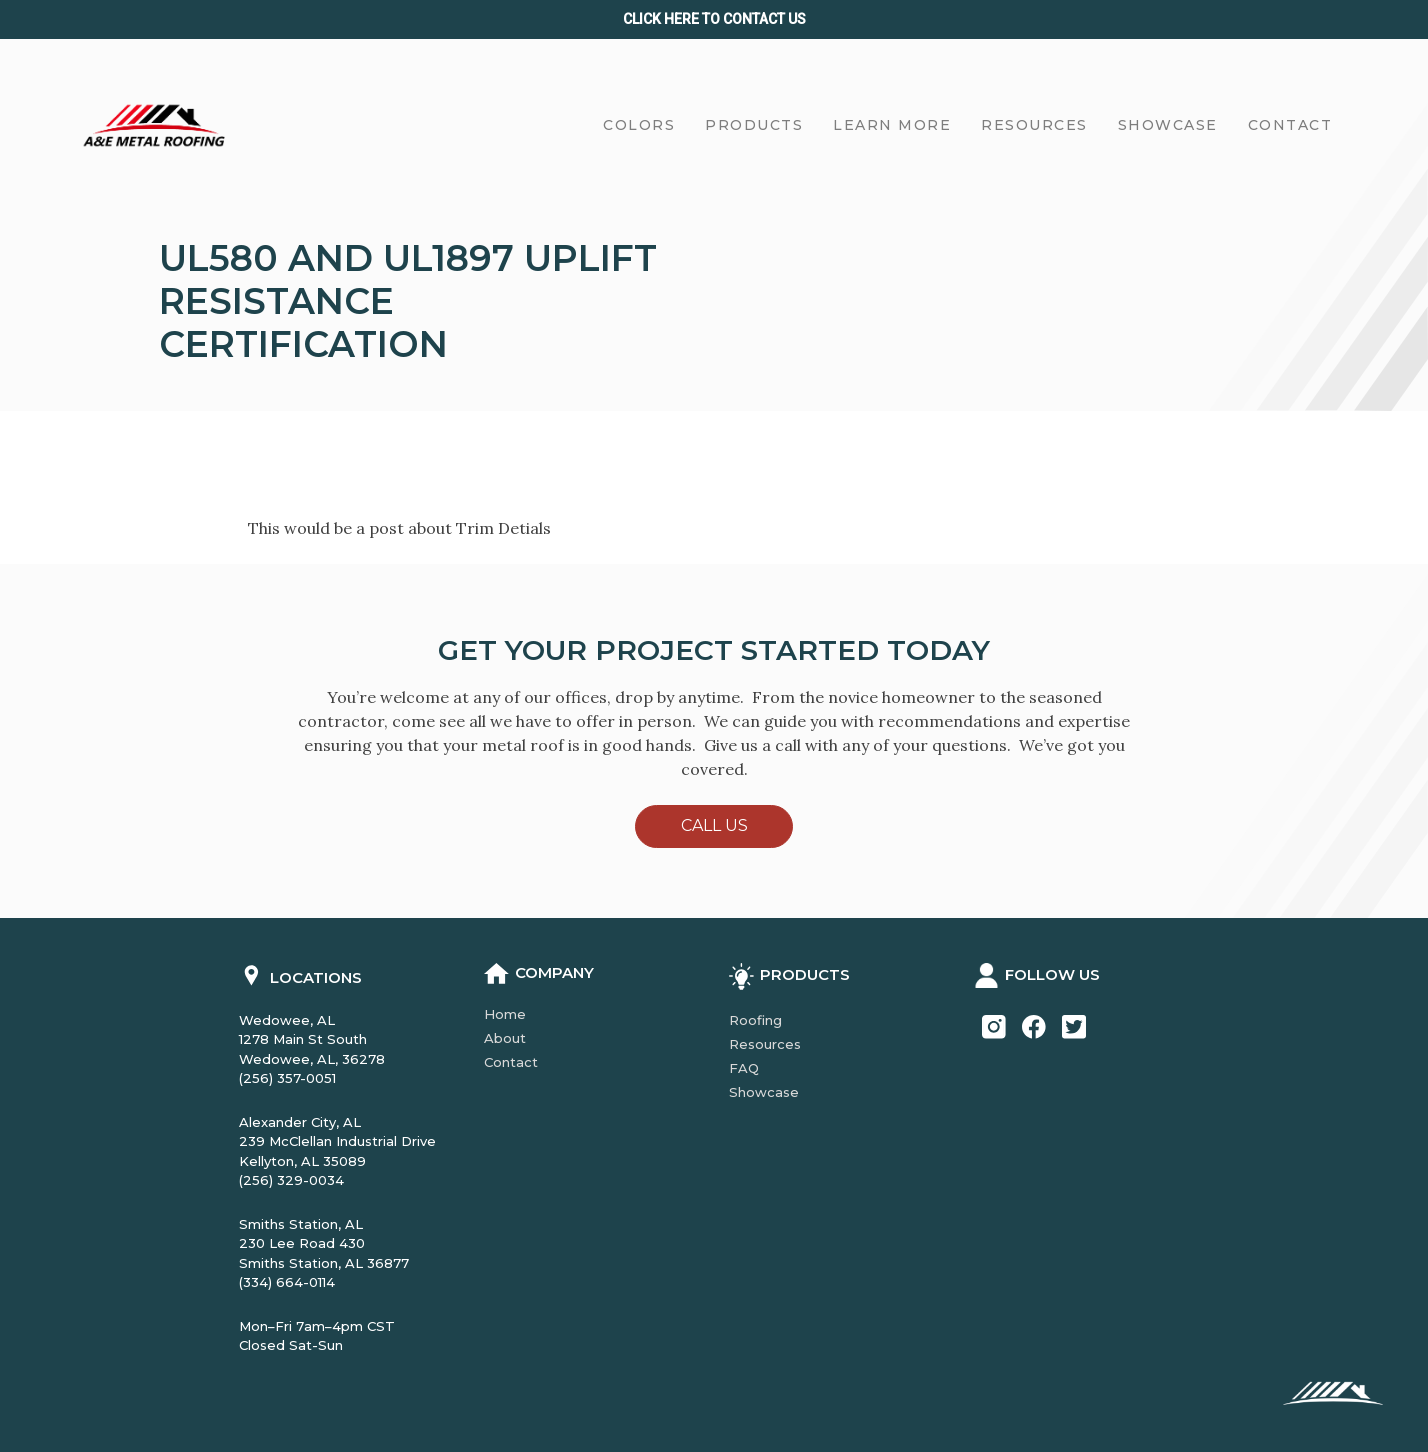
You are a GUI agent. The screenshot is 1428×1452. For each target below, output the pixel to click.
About (505, 1038)
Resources (765, 1044)
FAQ (744, 1068)
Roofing (755, 1020)
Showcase (764, 1092)
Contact (511, 1062)
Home (505, 1014)
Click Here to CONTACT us (714, 19)
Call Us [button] (714, 825)
